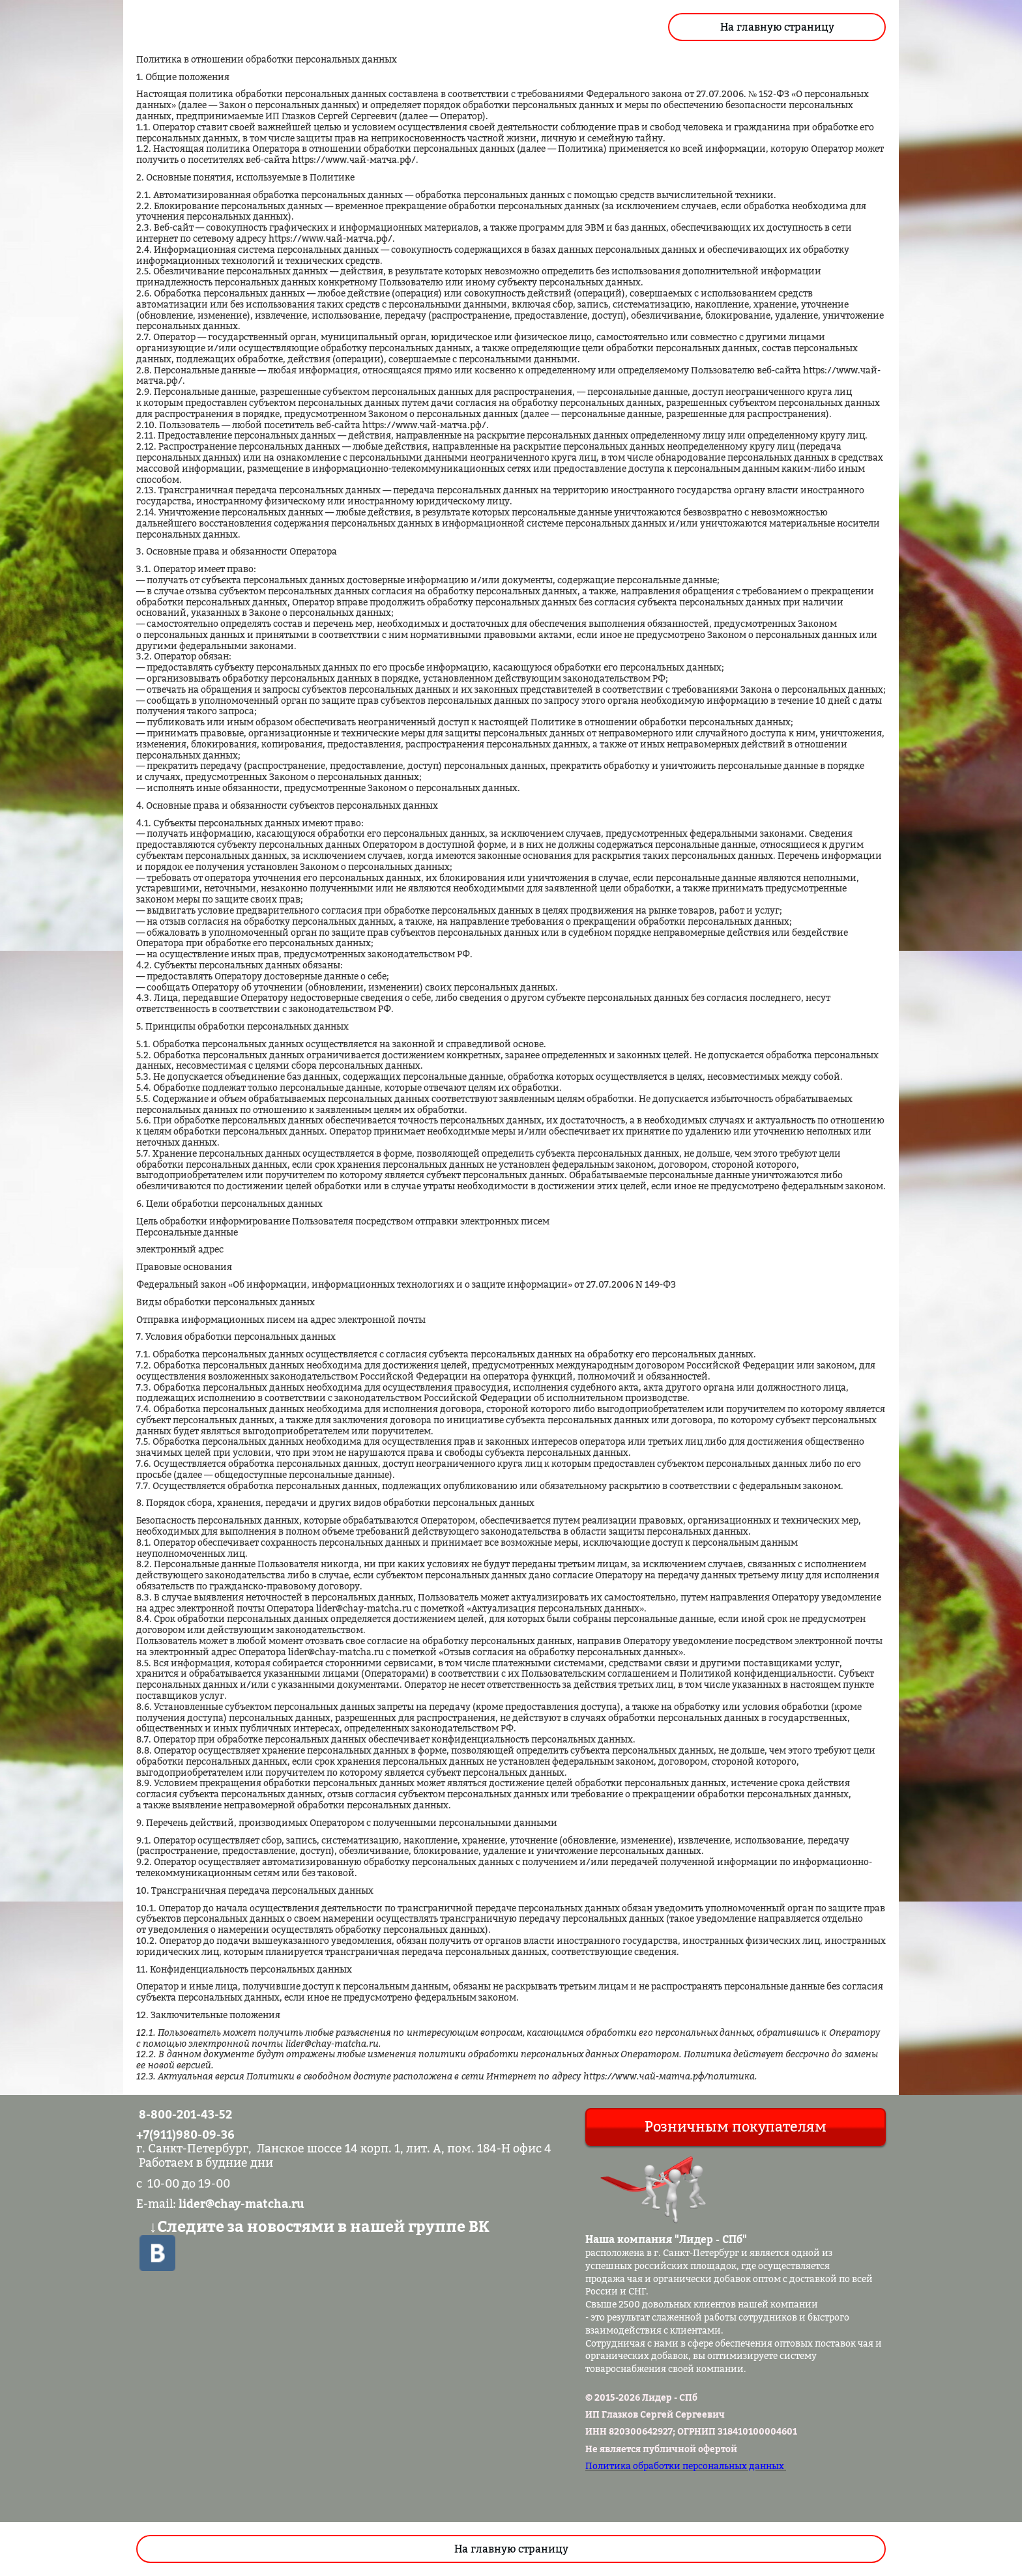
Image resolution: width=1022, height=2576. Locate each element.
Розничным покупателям (735, 2126)
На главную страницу (777, 27)
